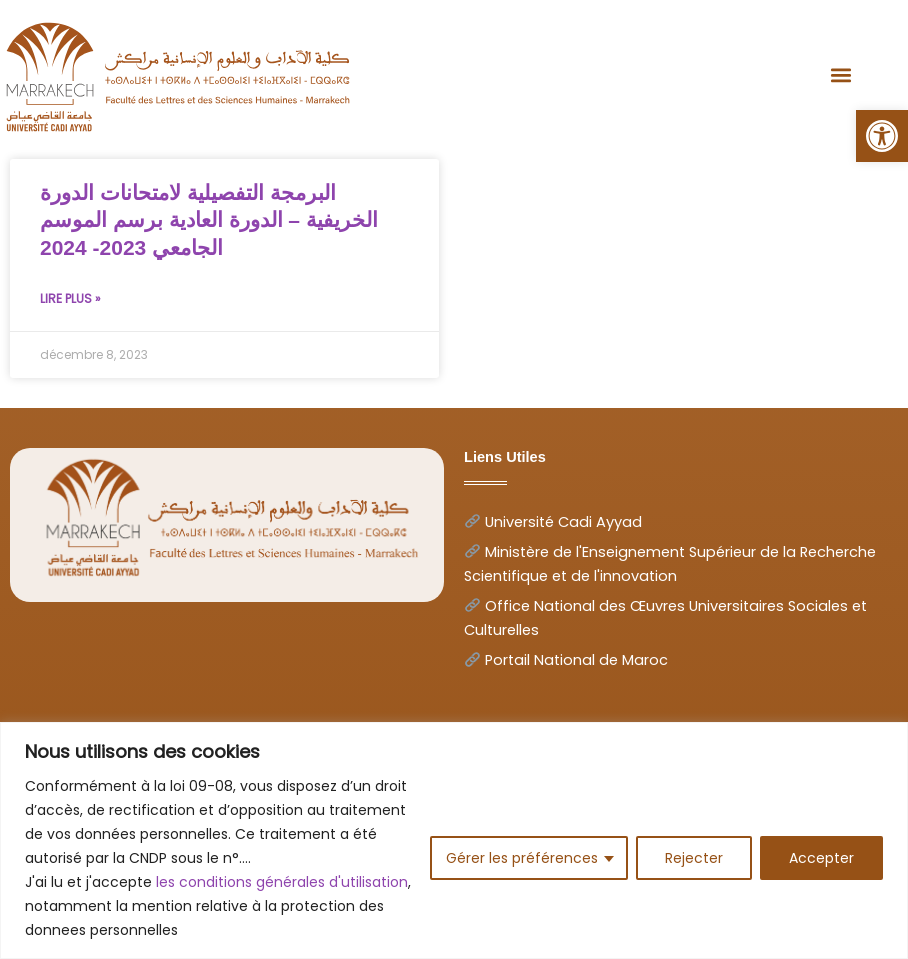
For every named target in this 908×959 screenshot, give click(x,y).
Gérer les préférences (522, 858)
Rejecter (694, 858)
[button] (882, 136)
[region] (454, 840)
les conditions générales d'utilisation (282, 882)
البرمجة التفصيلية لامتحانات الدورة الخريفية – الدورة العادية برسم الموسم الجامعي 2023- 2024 (209, 220)
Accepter (821, 858)
